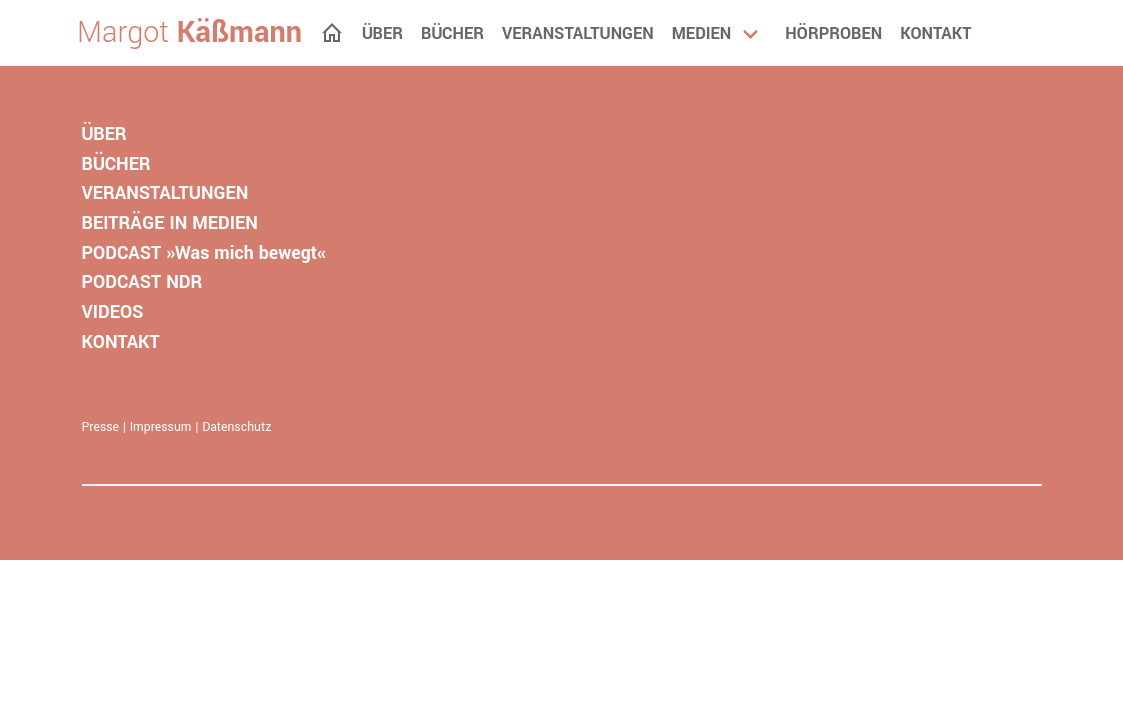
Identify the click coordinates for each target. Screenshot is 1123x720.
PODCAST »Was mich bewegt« (204, 253)
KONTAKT (121, 342)
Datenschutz (236, 427)
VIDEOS (113, 312)
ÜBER (104, 134)
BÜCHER (116, 164)
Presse (101, 427)
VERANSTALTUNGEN (165, 193)
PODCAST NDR (142, 282)
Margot (189, 33)
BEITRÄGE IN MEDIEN (170, 223)
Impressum (161, 427)
